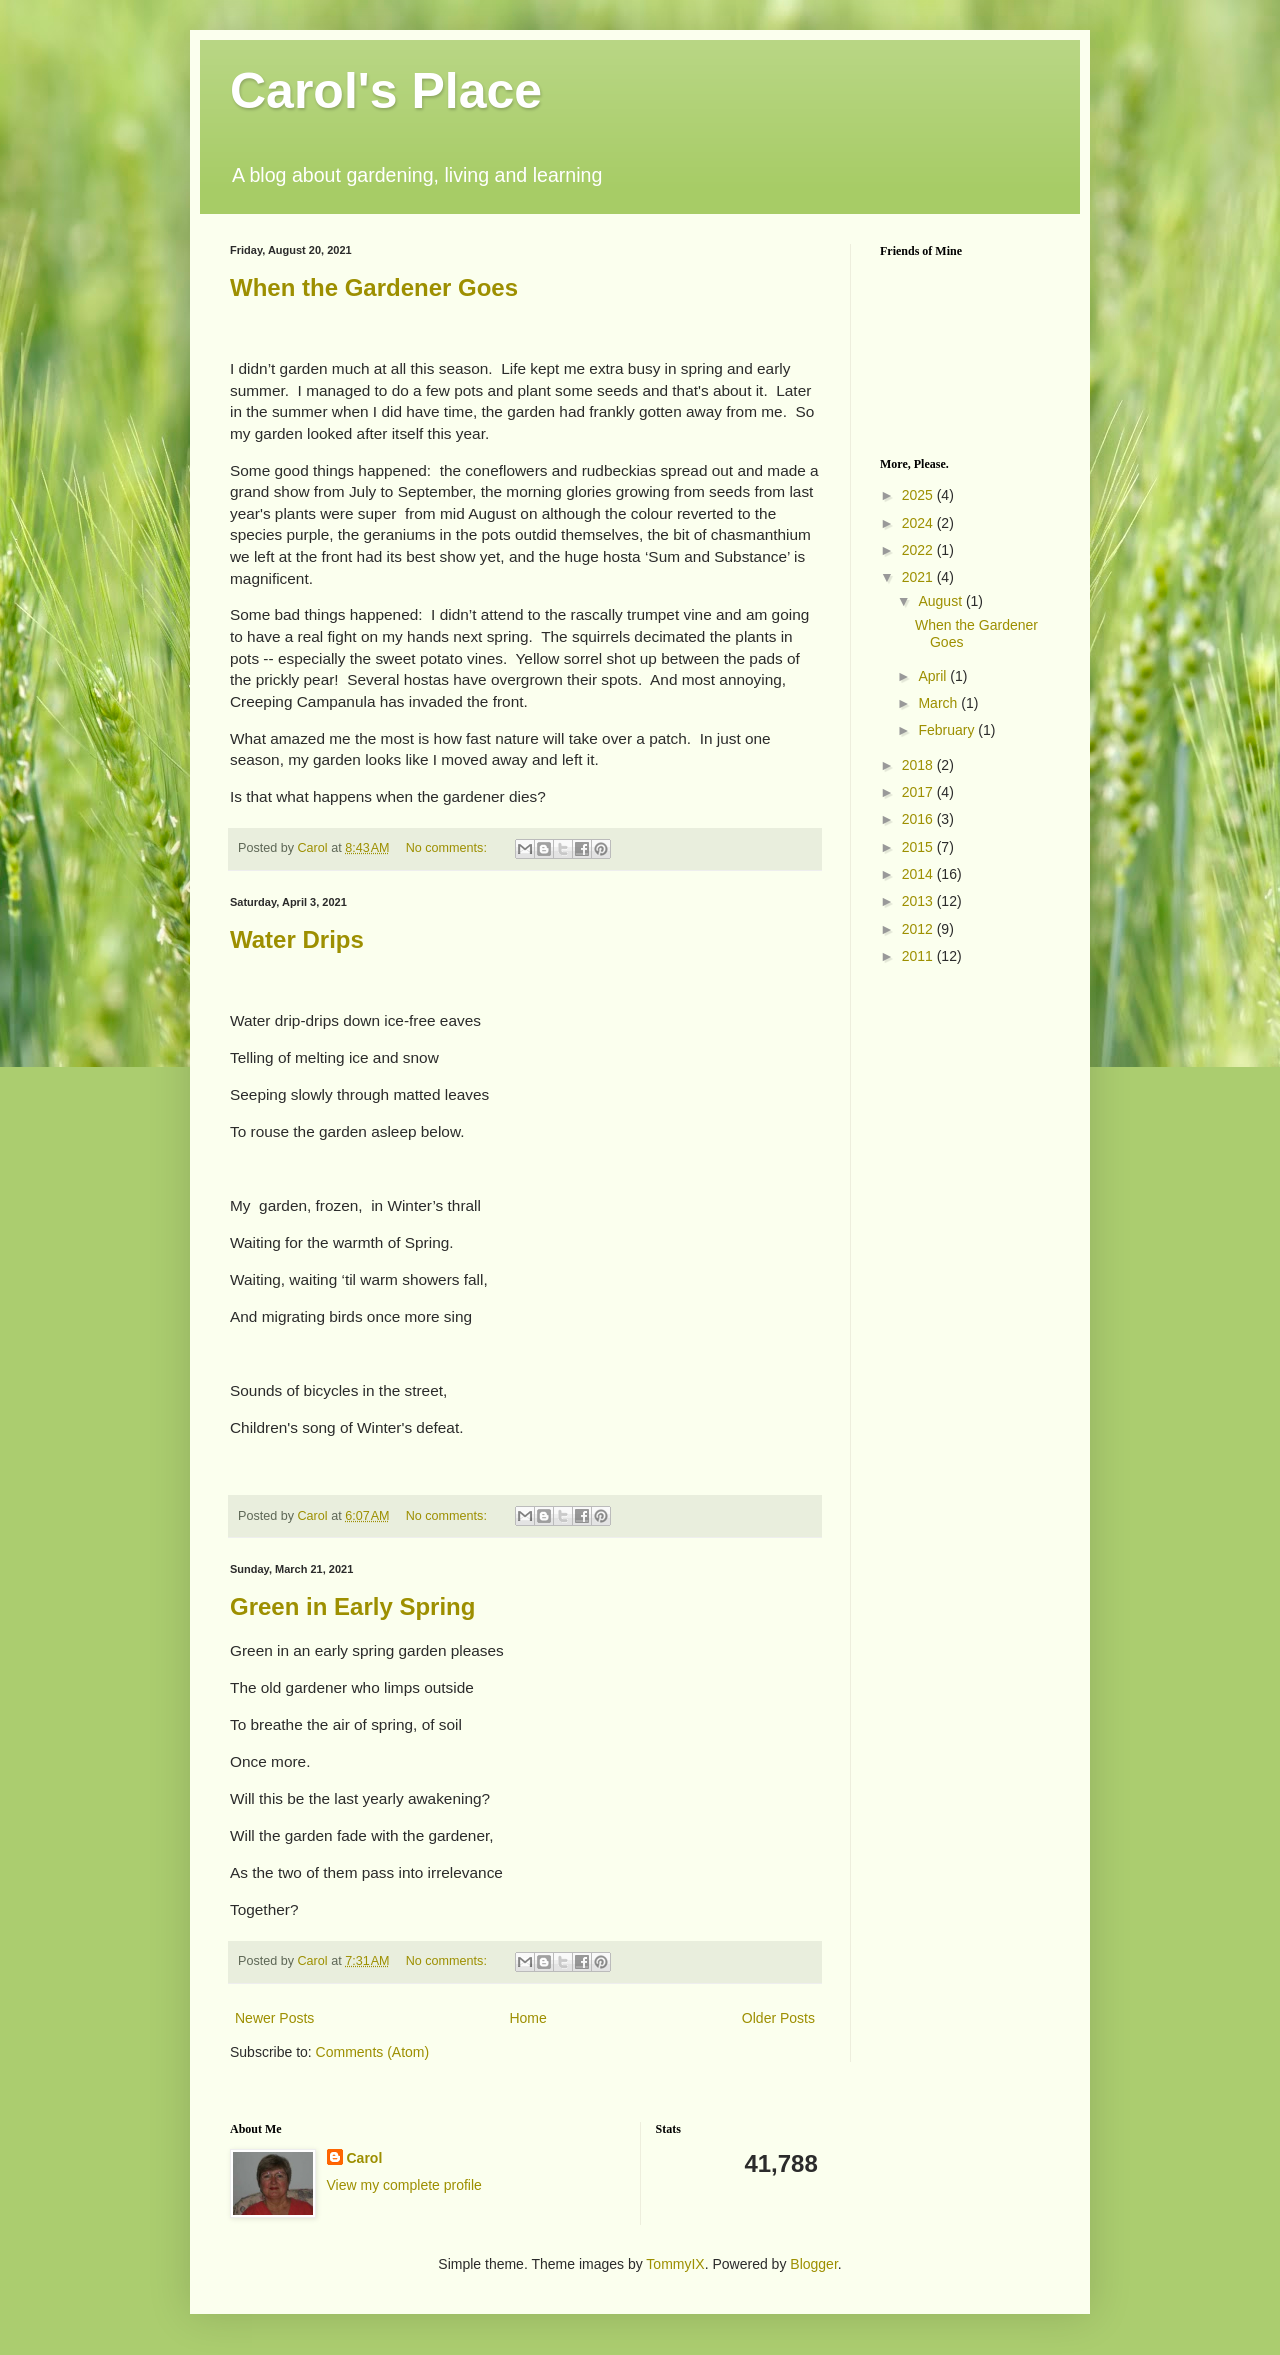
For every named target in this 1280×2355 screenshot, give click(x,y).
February (948, 730)
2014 (919, 874)
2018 (919, 765)
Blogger (813, 2264)
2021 (919, 577)
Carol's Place (386, 91)
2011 (919, 956)
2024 (919, 523)
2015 (919, 847)
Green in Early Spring (352, 1606)
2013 (919, 901)
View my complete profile (404, 2185)
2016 (919, 819)
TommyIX (675, 2264)
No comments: (448, 848)
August (941, 601)
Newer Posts (274, 2018)
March (939, 703)
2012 (919, 929)
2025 (919, 495)
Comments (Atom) (373, 2052)
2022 (919, 550)
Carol (365, 2158)
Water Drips (297, 939)
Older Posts (778, 2018)
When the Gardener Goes (374, 287)
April (934, 676)
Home (527, 2018)
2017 (919, 792)
